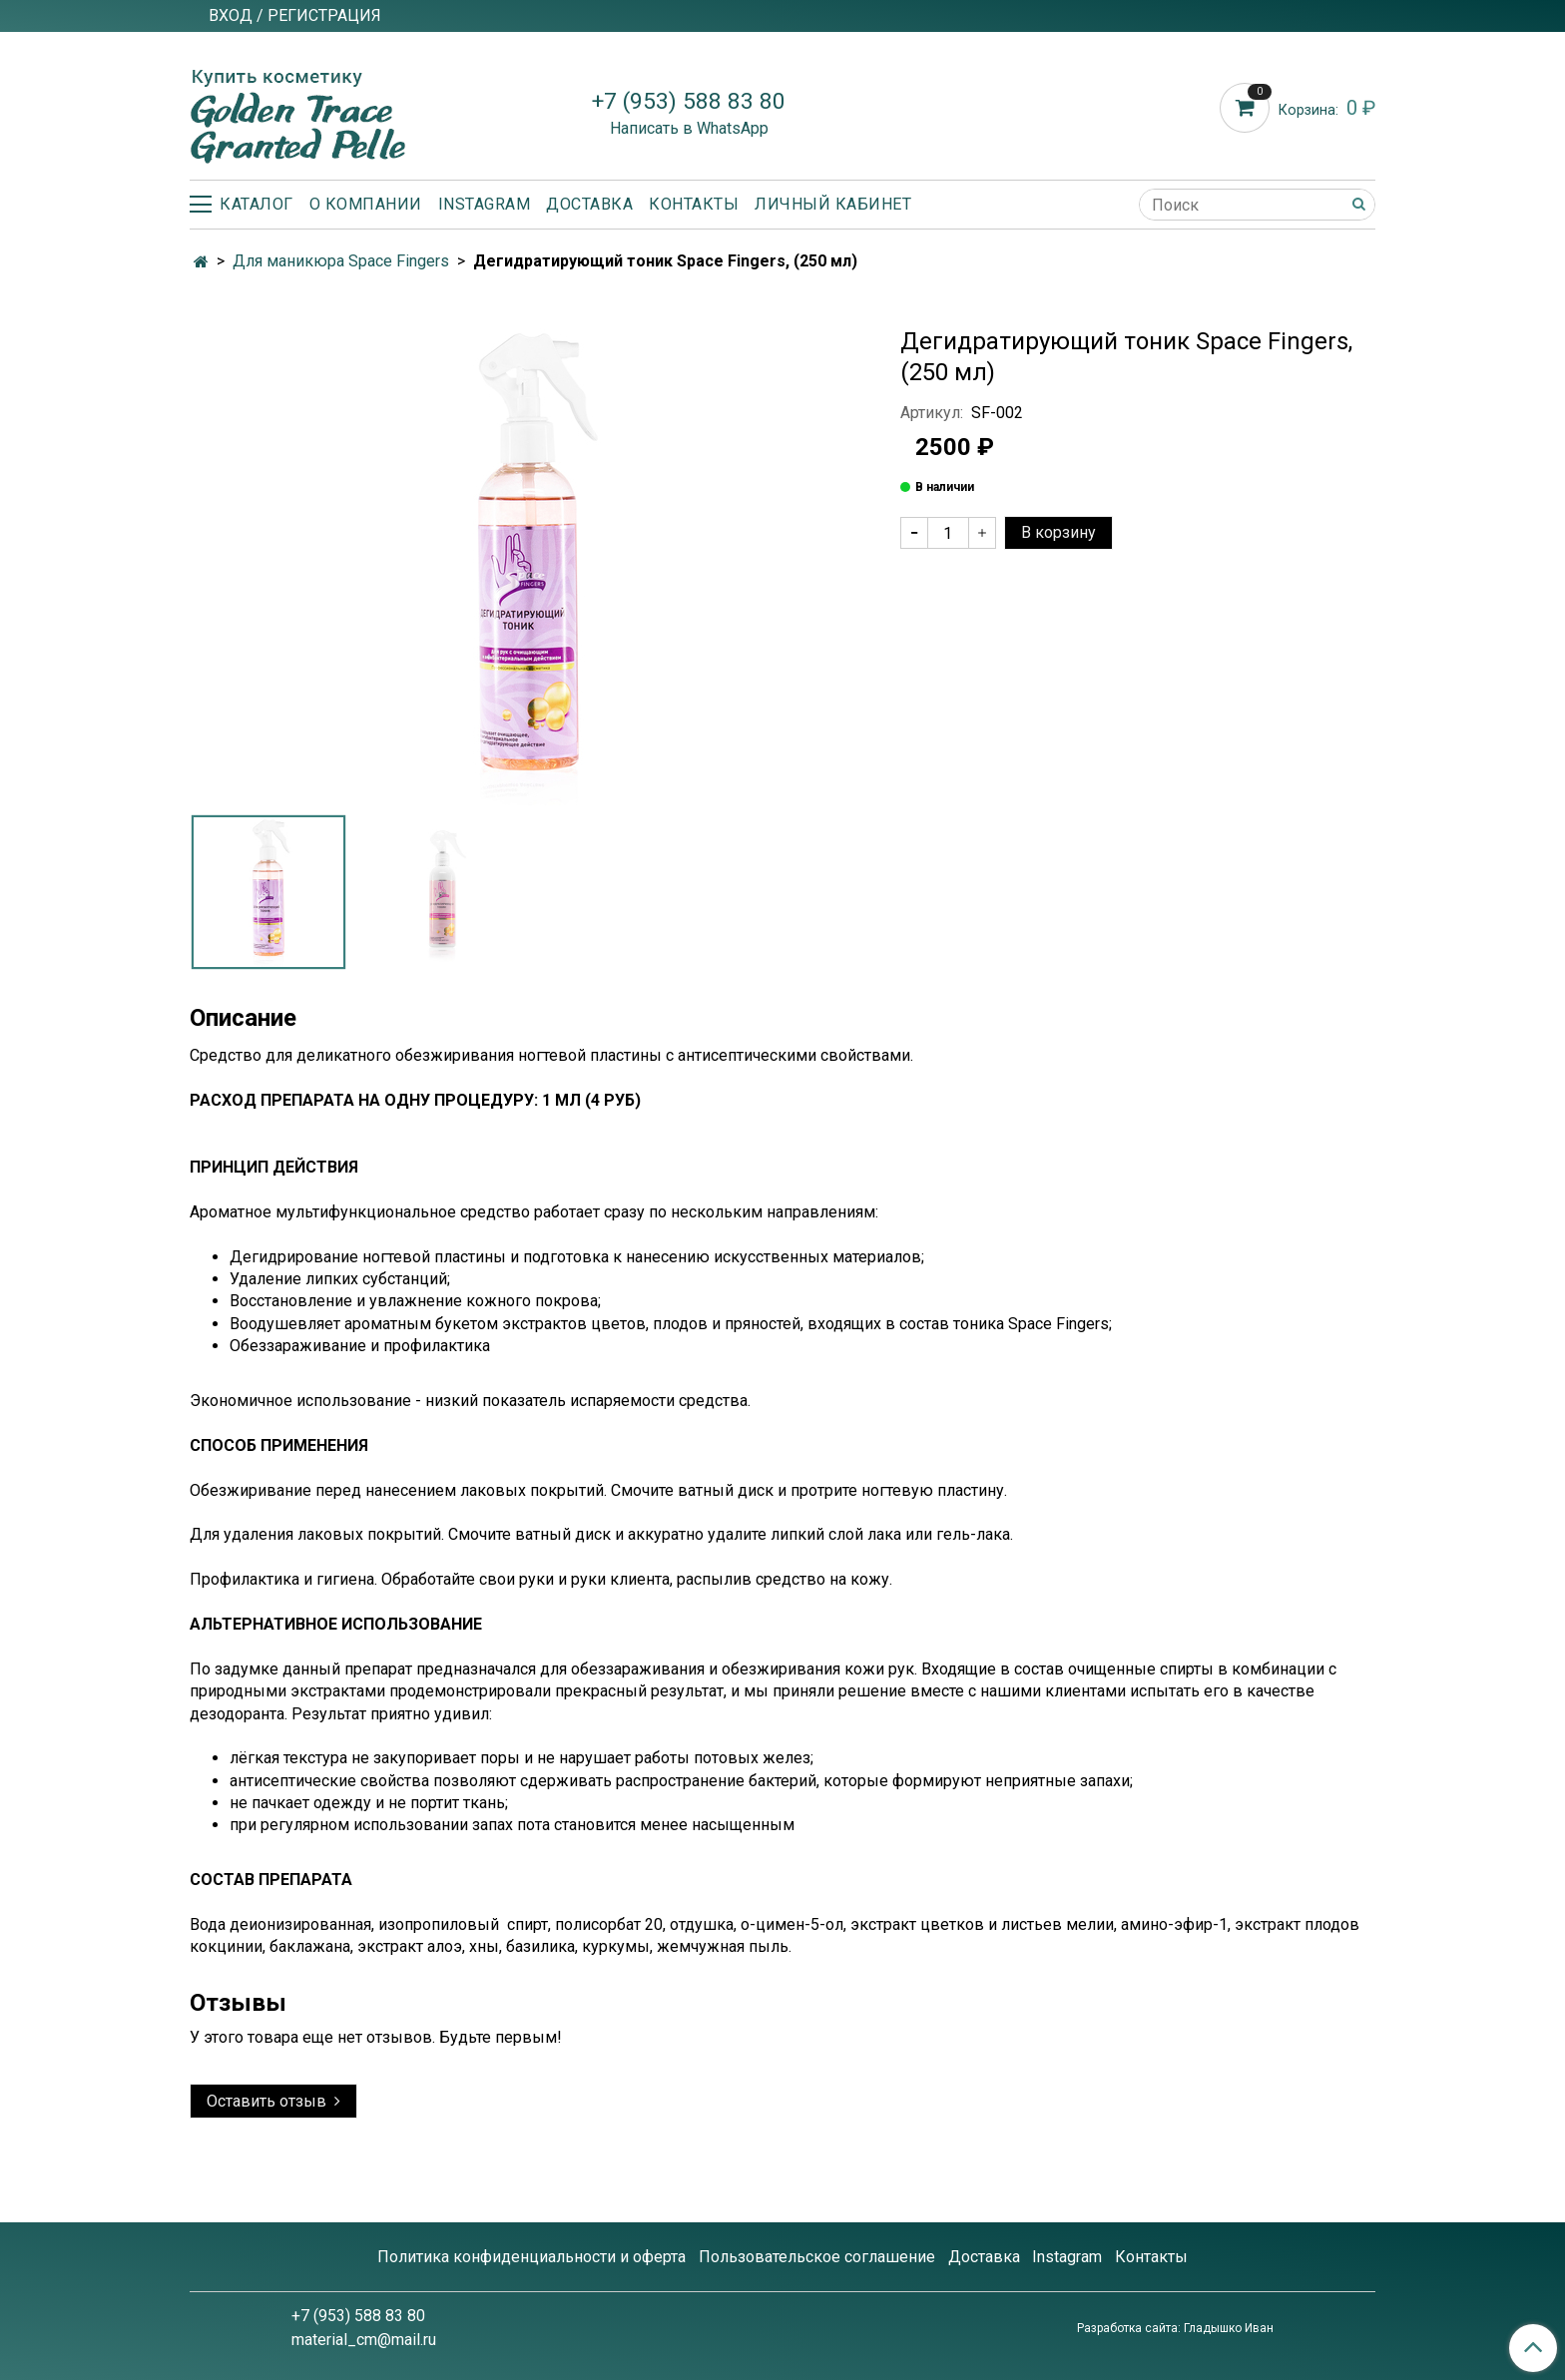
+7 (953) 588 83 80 (688, 101)
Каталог (241, 204)
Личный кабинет (833, 204)
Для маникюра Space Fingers (341, 260)
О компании (365, 204)
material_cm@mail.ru (363, 2339)
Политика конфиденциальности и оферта (531, 2256)
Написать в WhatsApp (689, 128)
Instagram (484, 204)
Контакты (694, 204)
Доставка (589, 204)
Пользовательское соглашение (817, 2256)
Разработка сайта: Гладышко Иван (1175, 2328)
